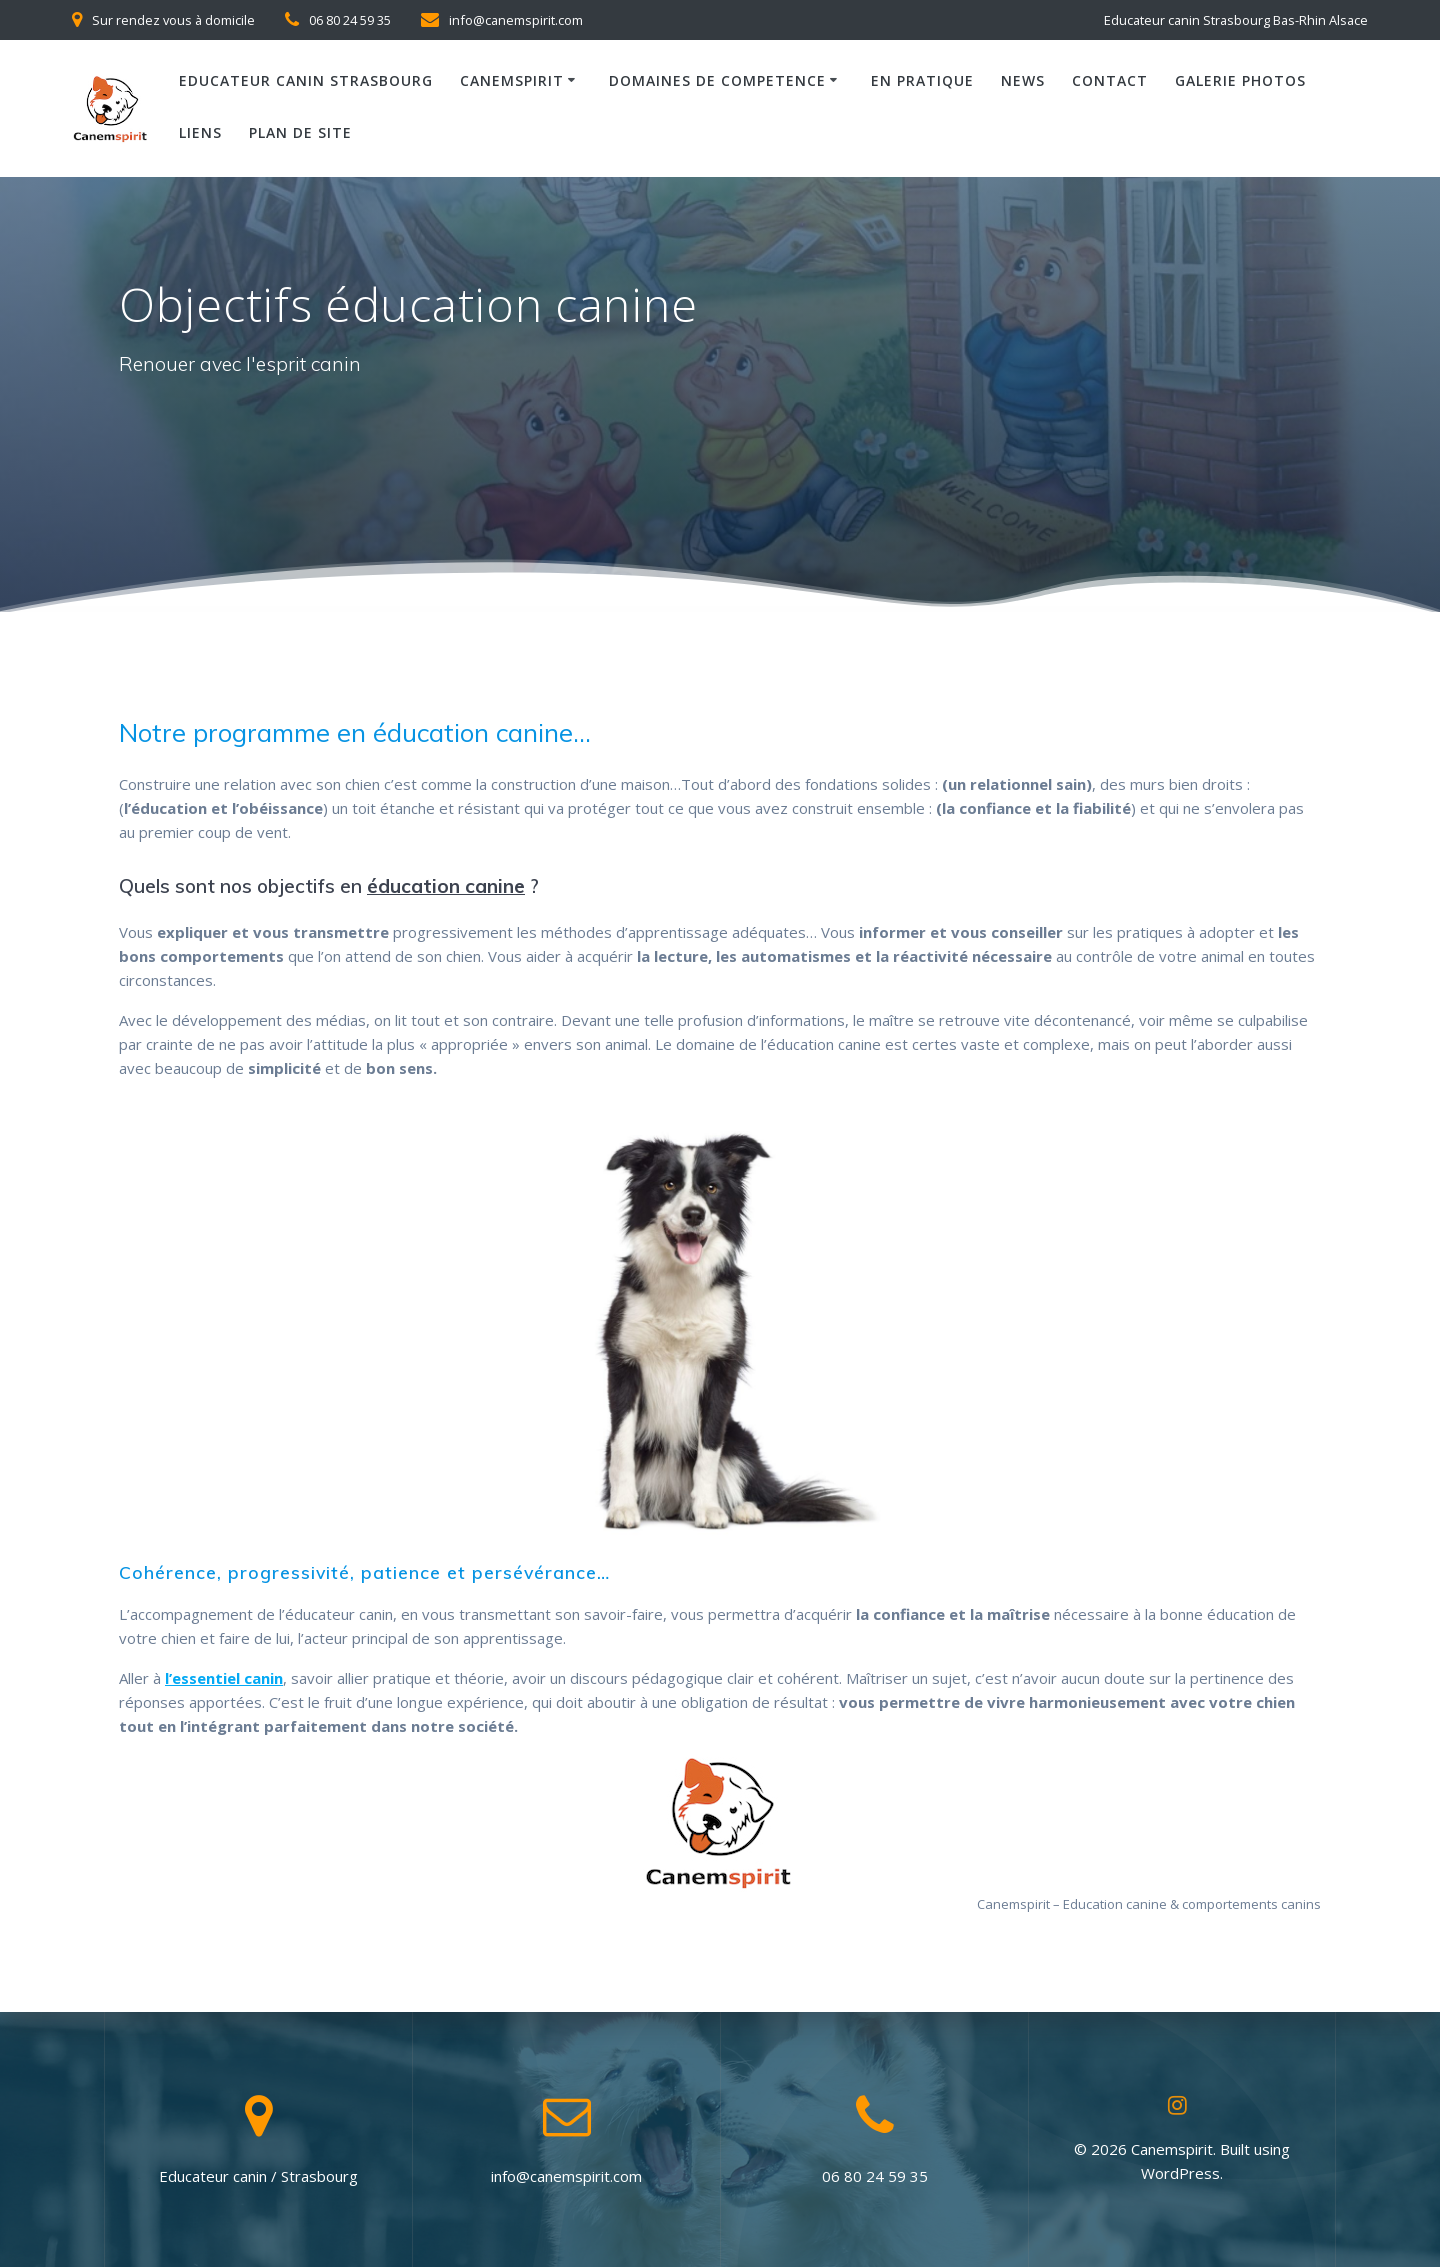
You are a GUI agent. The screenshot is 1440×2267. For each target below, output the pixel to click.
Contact (1110, 80)
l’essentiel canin (224, 1678)
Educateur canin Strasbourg (306, 80)
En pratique (922, 80)
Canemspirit (512, 80)
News (1023, 80)
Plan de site (300, 132)
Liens (200, 132)
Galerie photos (1240, 80)
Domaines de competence (717, 80)
